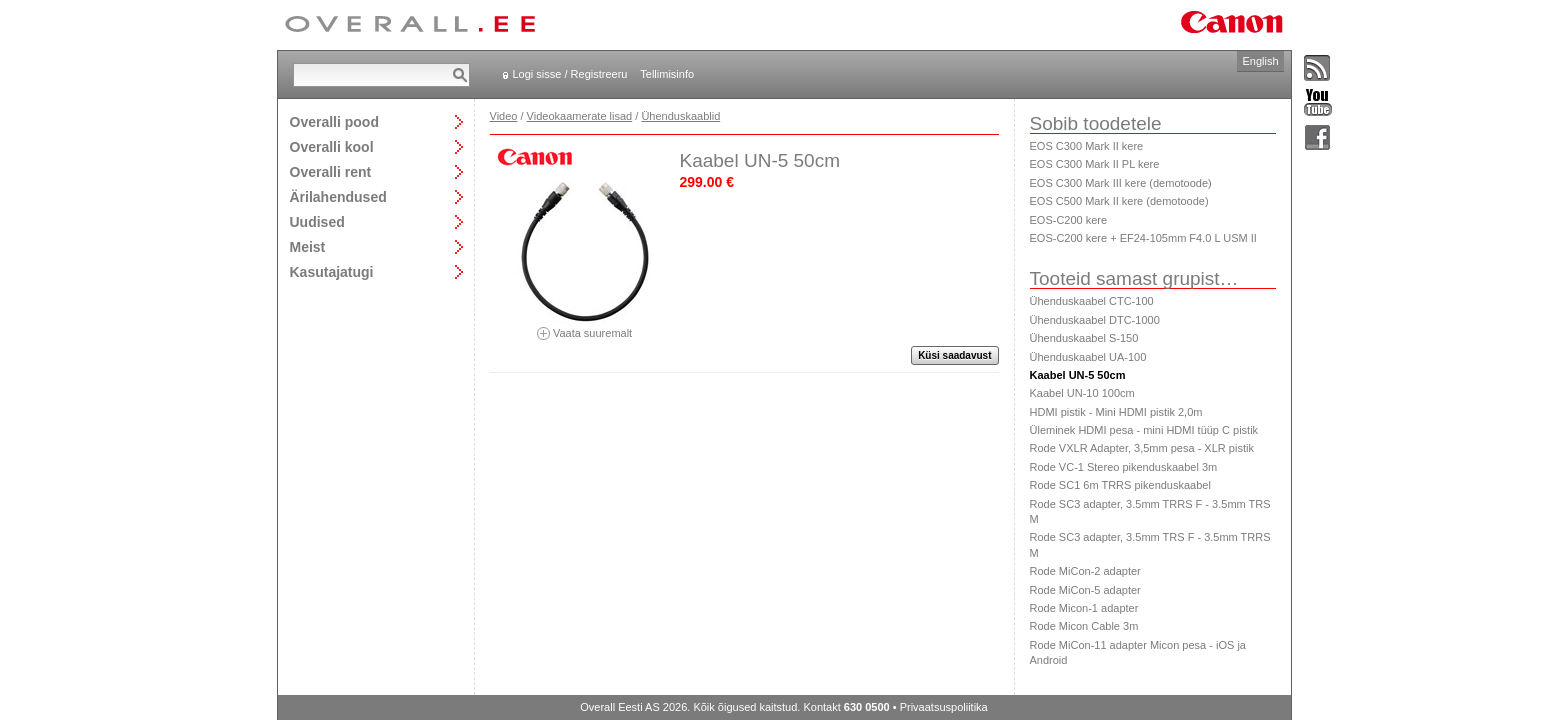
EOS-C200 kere (1069, 220)
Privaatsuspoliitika (944, 707)
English (1260, 61)
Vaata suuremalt (585, 326)
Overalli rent (331, 171)
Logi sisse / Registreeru (570, 74)
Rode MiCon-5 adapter (1085, 590)
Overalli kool (332, 146)
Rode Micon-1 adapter (1084, 608)
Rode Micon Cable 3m (1084, 626)
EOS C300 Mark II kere (1087, 146)
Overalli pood (334, 121)
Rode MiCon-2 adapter (1085, 571)
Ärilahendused (338, 196)
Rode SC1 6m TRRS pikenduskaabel (1120, 485)
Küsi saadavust (954, 355)
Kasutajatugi (332, 271)
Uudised (317, 221)
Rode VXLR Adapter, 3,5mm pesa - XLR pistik (1142, 448)
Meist (308, 246)
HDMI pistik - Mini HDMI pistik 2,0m (1116, 412)
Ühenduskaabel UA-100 (1088, 357)
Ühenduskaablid (680, 116)
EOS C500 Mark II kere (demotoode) (1119, 201)
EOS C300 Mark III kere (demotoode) (1121, 183)
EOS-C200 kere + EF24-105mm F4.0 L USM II (1143, 238)
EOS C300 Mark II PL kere (1095, 164)
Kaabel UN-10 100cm (1082, 393)
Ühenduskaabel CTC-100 (1092, 301)
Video (504, 116)
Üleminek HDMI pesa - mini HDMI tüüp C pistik (1144, 430)
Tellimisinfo (667, 74)
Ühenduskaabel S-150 (1084, 338)
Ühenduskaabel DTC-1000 (1095, 320)
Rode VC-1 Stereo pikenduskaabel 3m (1124, 467)
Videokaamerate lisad (580, 116)
